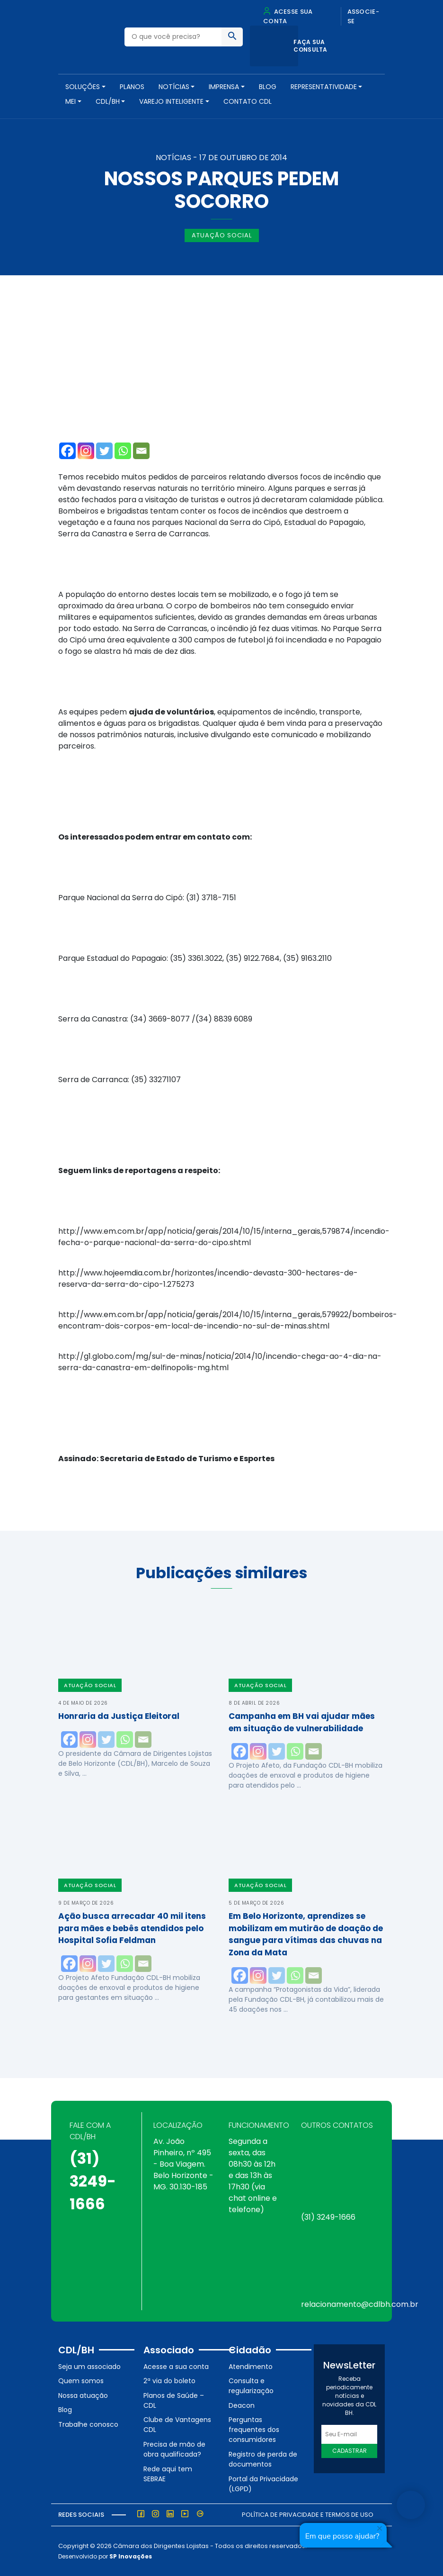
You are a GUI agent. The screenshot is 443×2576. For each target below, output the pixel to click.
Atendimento (251, 2366)
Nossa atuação (83, 2395)
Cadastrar (349, 2451)
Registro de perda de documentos (263, 2459)
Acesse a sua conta (176, 2366)
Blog (267, 86)
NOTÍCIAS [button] (174, 86)
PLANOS (132, 86)
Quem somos (81, 2381)
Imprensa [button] (224, 86)
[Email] (141, 451)
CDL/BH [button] (108, 101)
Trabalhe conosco (88, 2424)
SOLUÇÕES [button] (82, 86)
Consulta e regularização (251, 2385)
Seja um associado (89, 2366)
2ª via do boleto (169, 2381)
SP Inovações (130, 2556)
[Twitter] (104, 451)
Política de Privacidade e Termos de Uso (307, 2514)
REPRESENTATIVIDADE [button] (324, 86)
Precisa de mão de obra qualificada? (174, 2449)
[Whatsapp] (123, 451)
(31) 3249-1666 (93, 2181)
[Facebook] (67, 451)
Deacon (242, 2405)
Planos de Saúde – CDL (173, 2400)
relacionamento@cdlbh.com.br (359, 2304)
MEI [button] (70, 101)
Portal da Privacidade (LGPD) (263, 2484)
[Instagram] (86, 451)
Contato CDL (247, 101)
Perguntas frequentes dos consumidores (254, 2429)
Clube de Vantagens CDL (177, 2424)
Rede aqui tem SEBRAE (167, 2474)
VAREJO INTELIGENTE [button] (171, 101)
